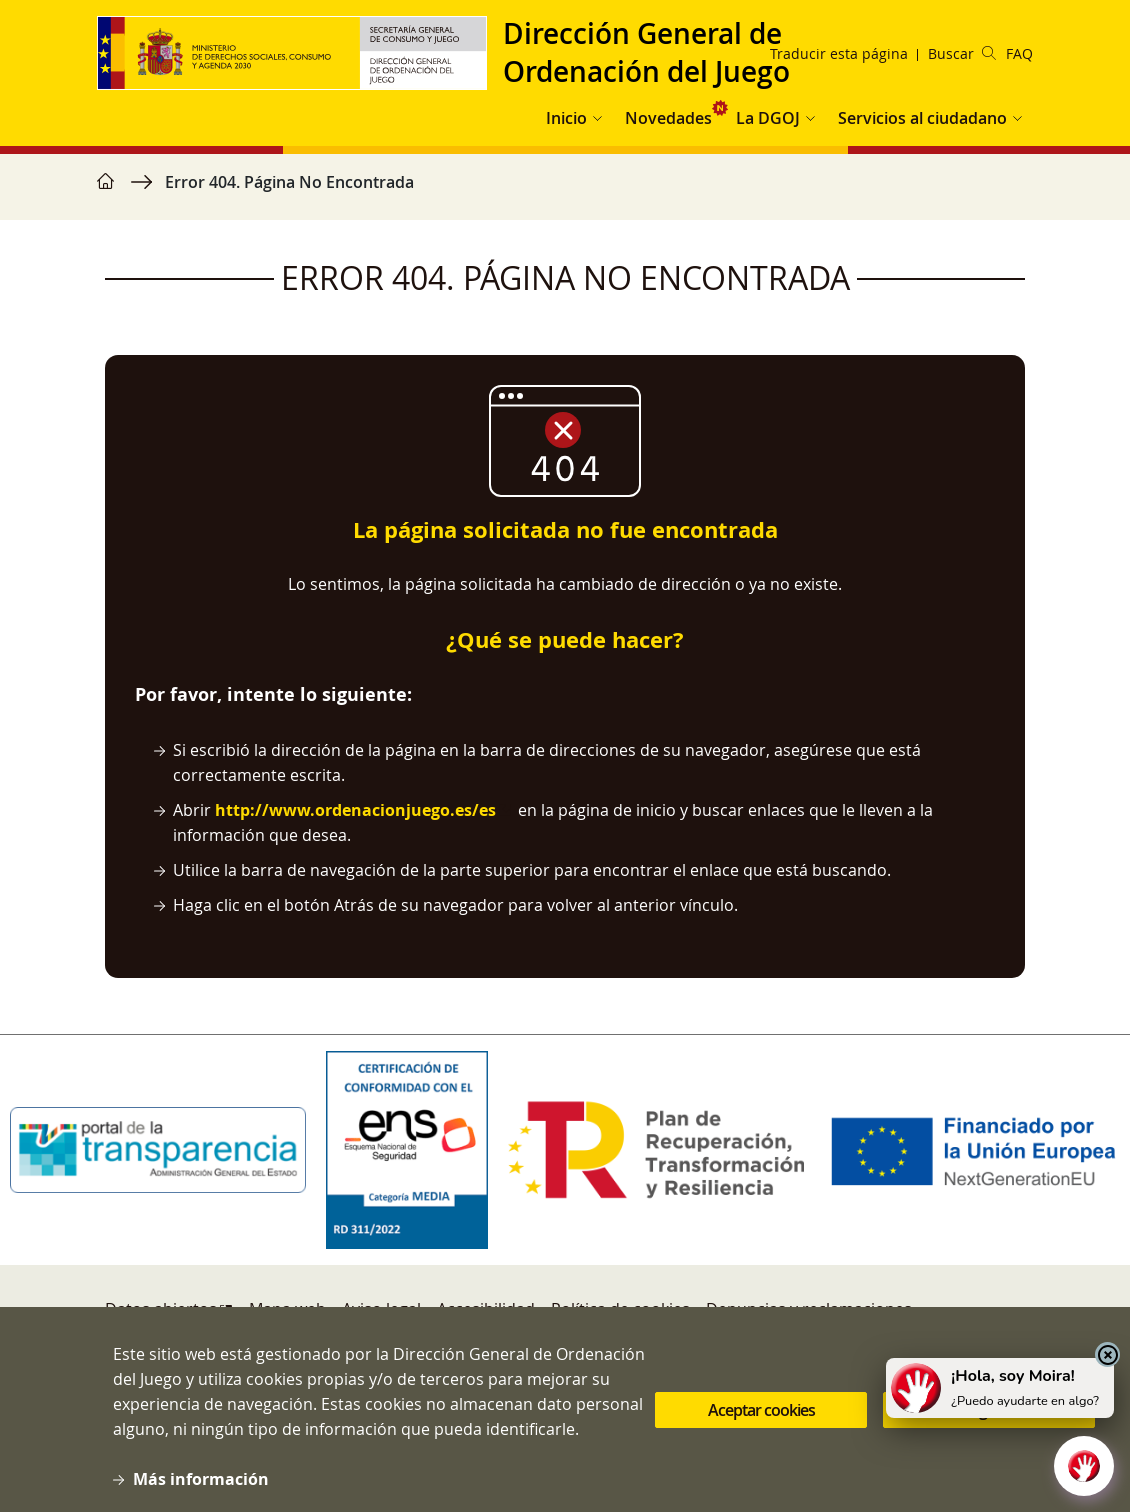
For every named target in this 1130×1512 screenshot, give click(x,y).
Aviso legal (381, 1309)
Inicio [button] (566, 118)
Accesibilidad (486, 1309)
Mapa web (287, 1309)
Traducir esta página (839, 53)
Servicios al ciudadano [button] (922, 118)
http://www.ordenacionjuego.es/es (355, 810)
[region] (565, 192)
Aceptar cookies (761, 1413)
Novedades (668, 118)
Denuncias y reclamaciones (809, 1309)
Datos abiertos (161, 1309)
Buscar (962, 53)
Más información (201, 1483)
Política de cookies (620, 1309)
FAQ (1019, 53)
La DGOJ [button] (768, 118)
